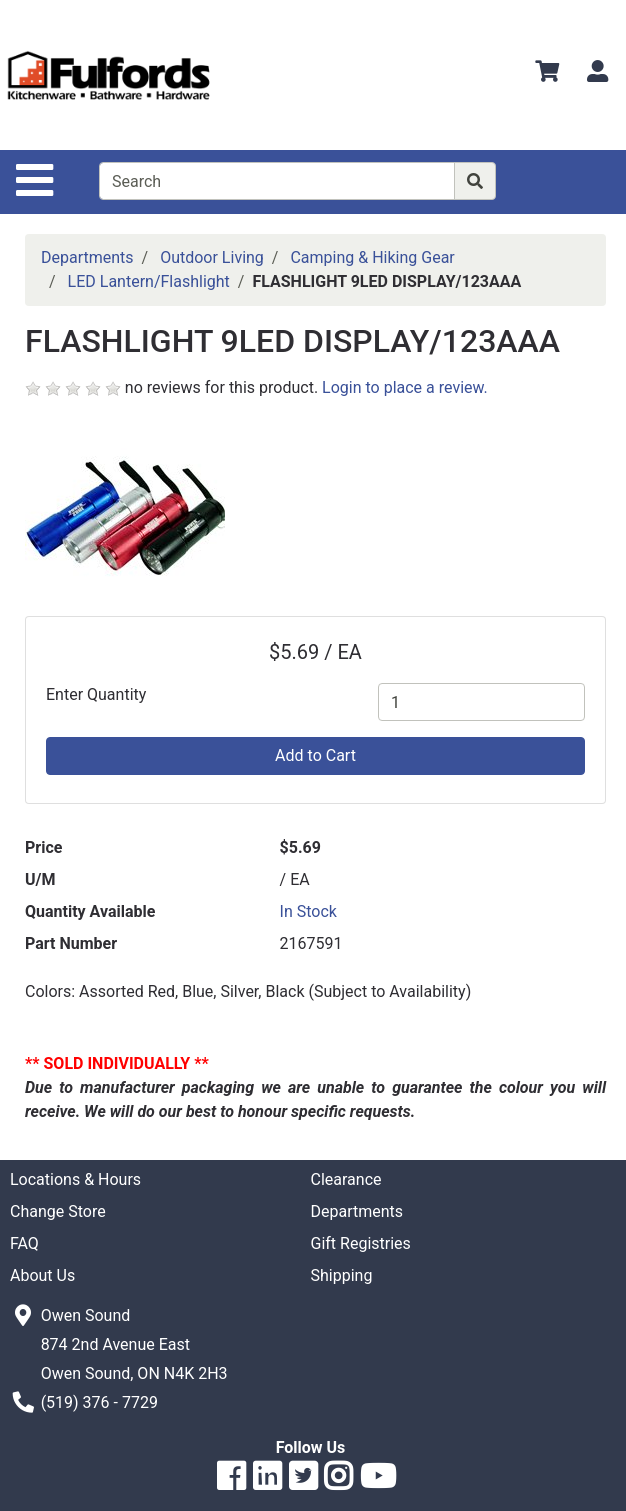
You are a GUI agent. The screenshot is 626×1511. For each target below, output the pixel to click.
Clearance (346, 1179)
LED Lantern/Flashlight (149, 281)
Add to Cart (315, 755)
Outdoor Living (212, 257)
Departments (87, 257)
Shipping (342, 1275)
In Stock (308, 911)
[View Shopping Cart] (547, 74)
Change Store (58, 1211)
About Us (42, 1275)
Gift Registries (361, 1243)
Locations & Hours (75, 1179)
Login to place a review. (405, 387)
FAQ (24, 1243)
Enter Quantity (96, 694)
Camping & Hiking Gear (372, 257)
